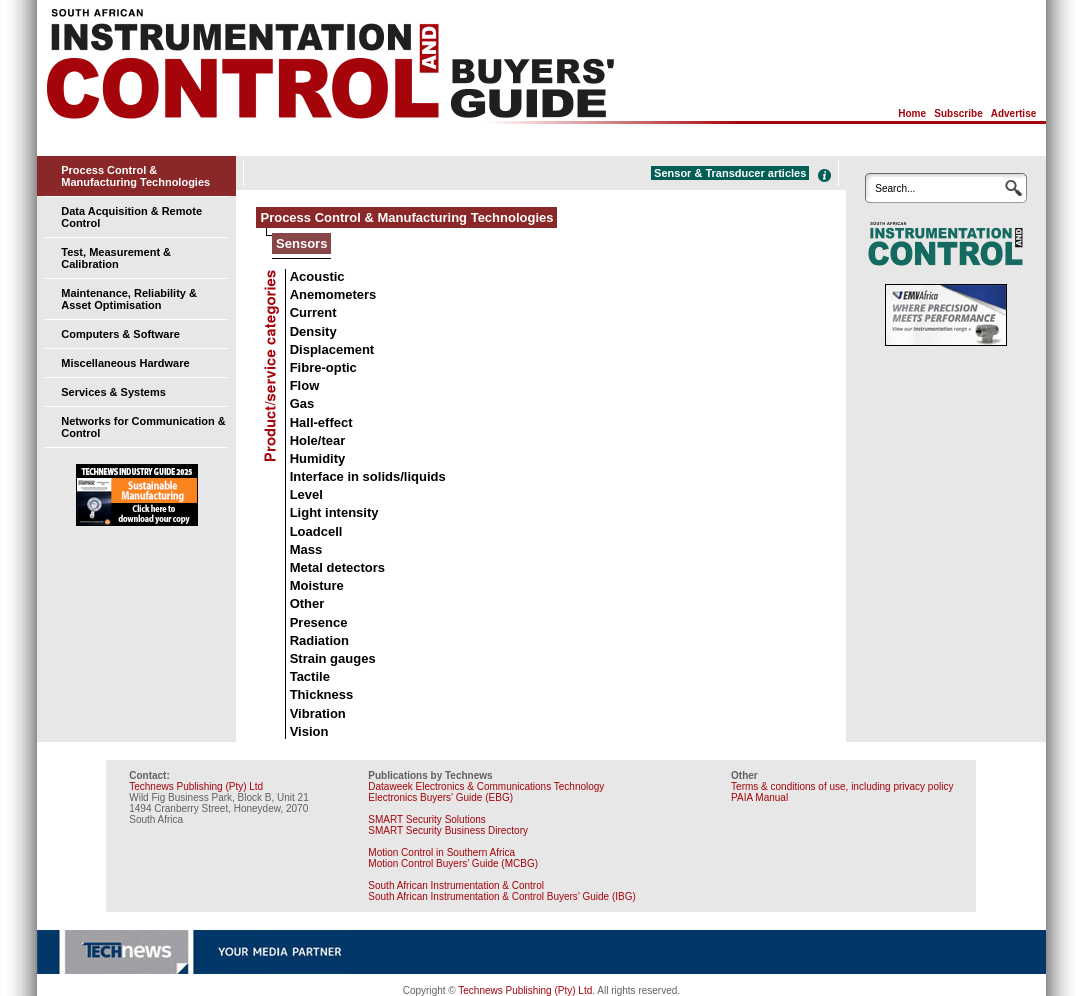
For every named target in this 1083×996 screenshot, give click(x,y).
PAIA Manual (759, 797)
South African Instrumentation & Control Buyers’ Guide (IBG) (502, 896)
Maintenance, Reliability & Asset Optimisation (129, 299)
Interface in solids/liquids (368, 476)
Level (306, 494)
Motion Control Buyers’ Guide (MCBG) (453, 863)
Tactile (310, 676)
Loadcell (316, 531)
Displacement (332, 349)
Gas (302, 403)
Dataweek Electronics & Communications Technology (486, 786)
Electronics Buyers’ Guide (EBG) (440, 797)
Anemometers (333, 294)
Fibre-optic (323, 367)
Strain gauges (333, 658)
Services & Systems (113, 392)
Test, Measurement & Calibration (116, 258)
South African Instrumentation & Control (456, 885)
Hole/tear (318, 440)
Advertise (1014, 113)
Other (307, 603)
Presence (319, 622)
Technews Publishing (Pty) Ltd (196, 786)
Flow (305, 385)
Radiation (319, 640)
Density (313, 331)
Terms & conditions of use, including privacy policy (842, 786)
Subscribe (958, 113)
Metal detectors (337, 567)
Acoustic (317, 276)
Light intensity (334, 512)
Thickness (322, 694)
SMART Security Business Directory (448, 830)
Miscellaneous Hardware (125, 363)
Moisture (317, 585)
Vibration (318, 713)
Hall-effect (321, 422)
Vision (309, 731)
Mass (306, 549)
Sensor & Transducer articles (730, 173)
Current (313, 312)
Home (912, 113)
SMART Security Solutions (426, 819)
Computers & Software (120, 334)
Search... (895, 188)
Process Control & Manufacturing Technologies (135, 176)
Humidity (318, 458)
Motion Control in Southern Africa (441, 852)
